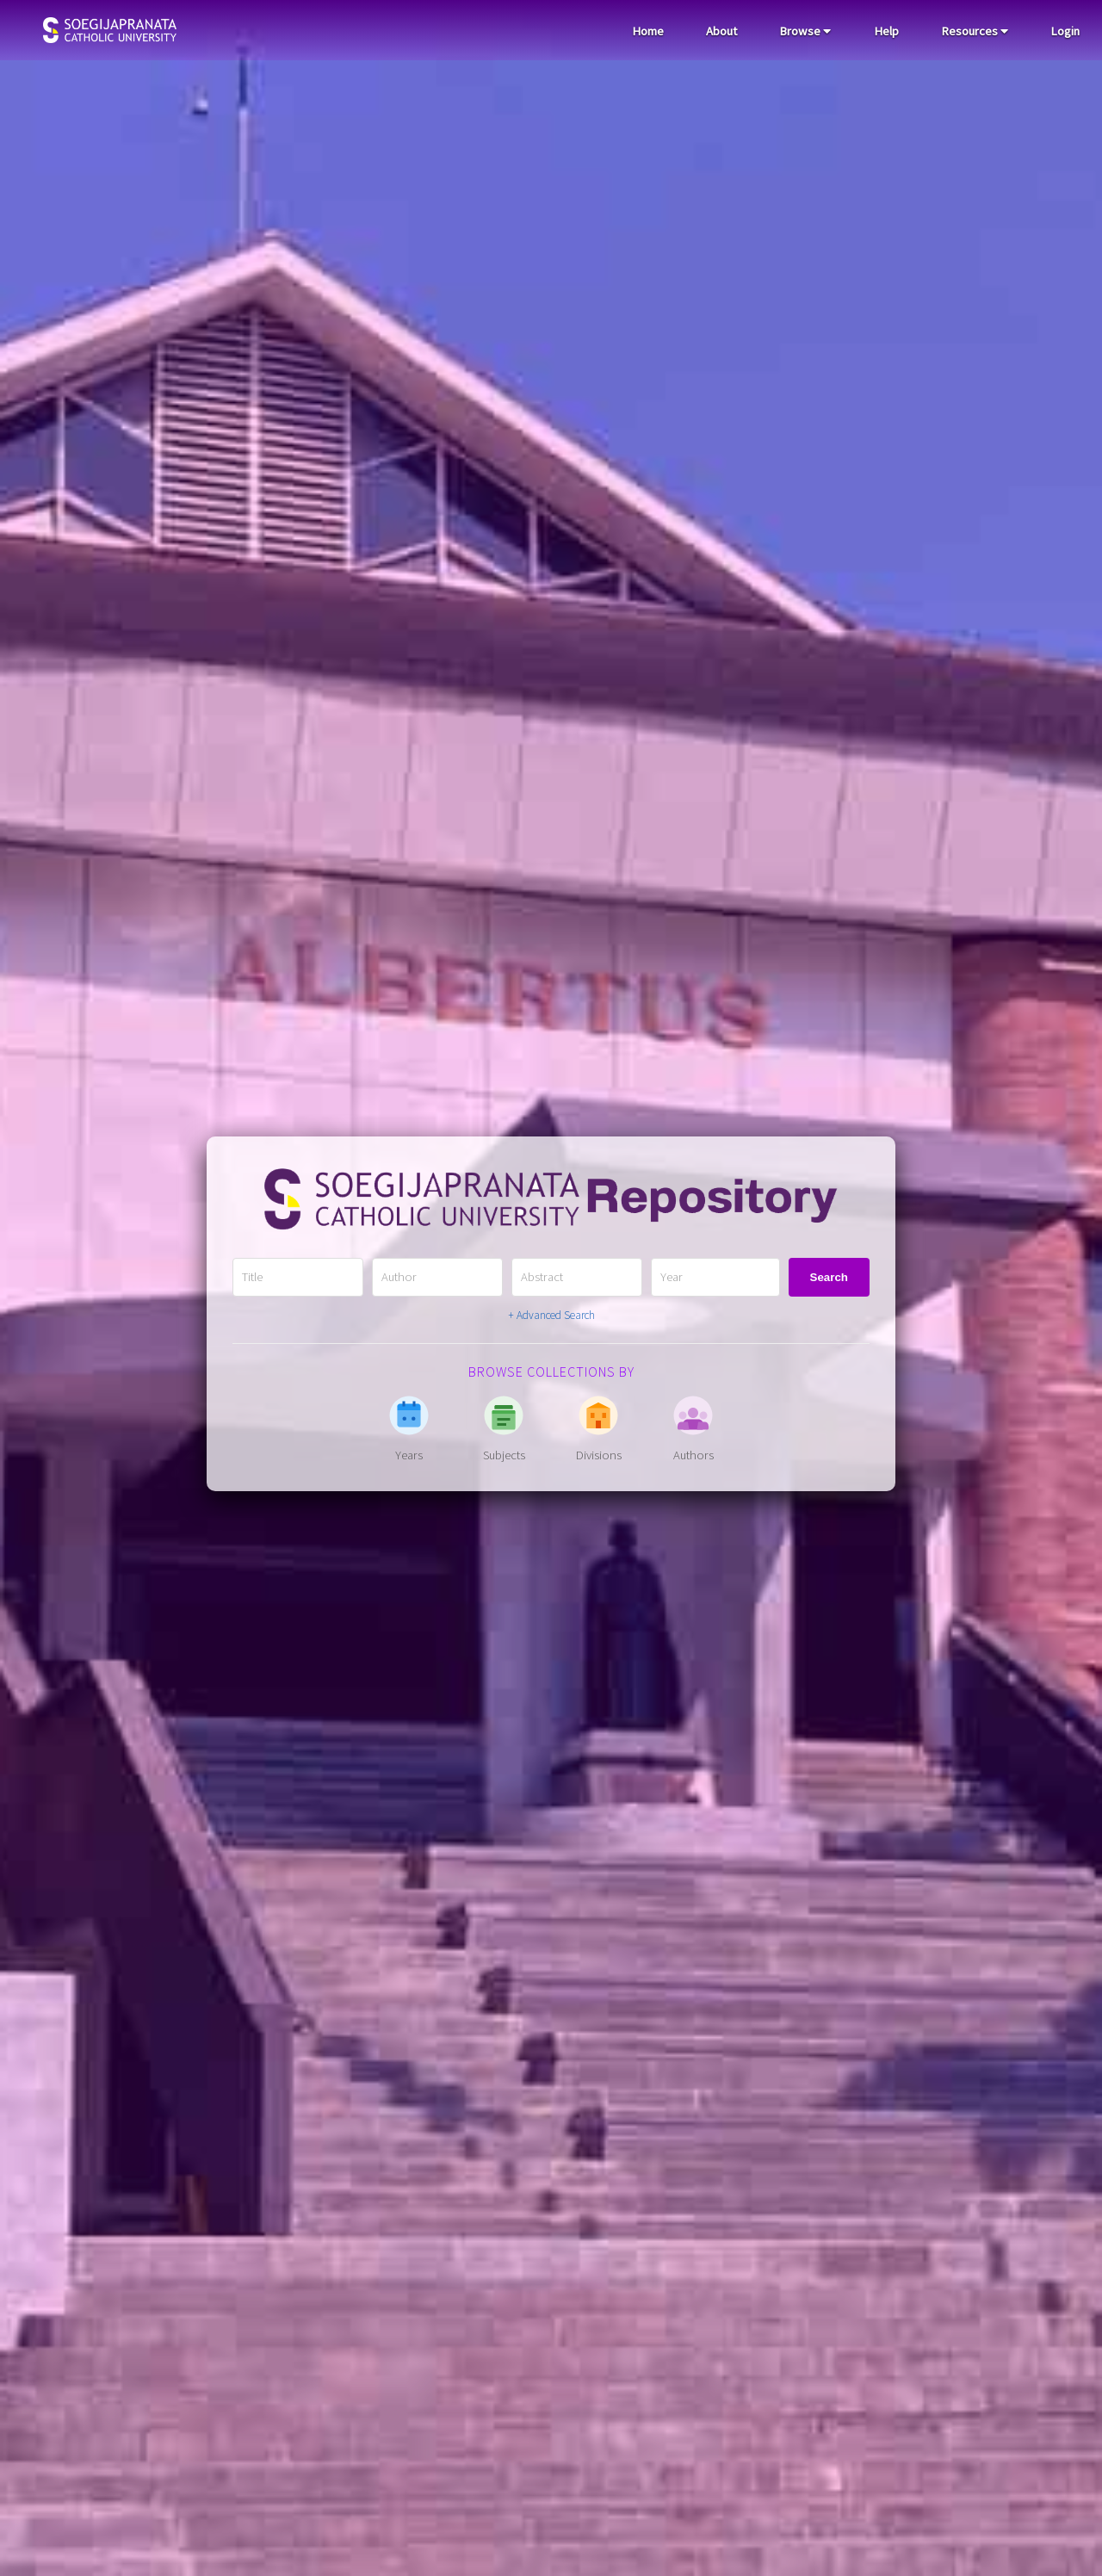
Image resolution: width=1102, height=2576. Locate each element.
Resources (974, 31)
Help (886, 31)
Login (1065, 31)
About (721, 31)
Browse (805, 31)
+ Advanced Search (551, 1315)
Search (829, 1277)
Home (648, 31)
